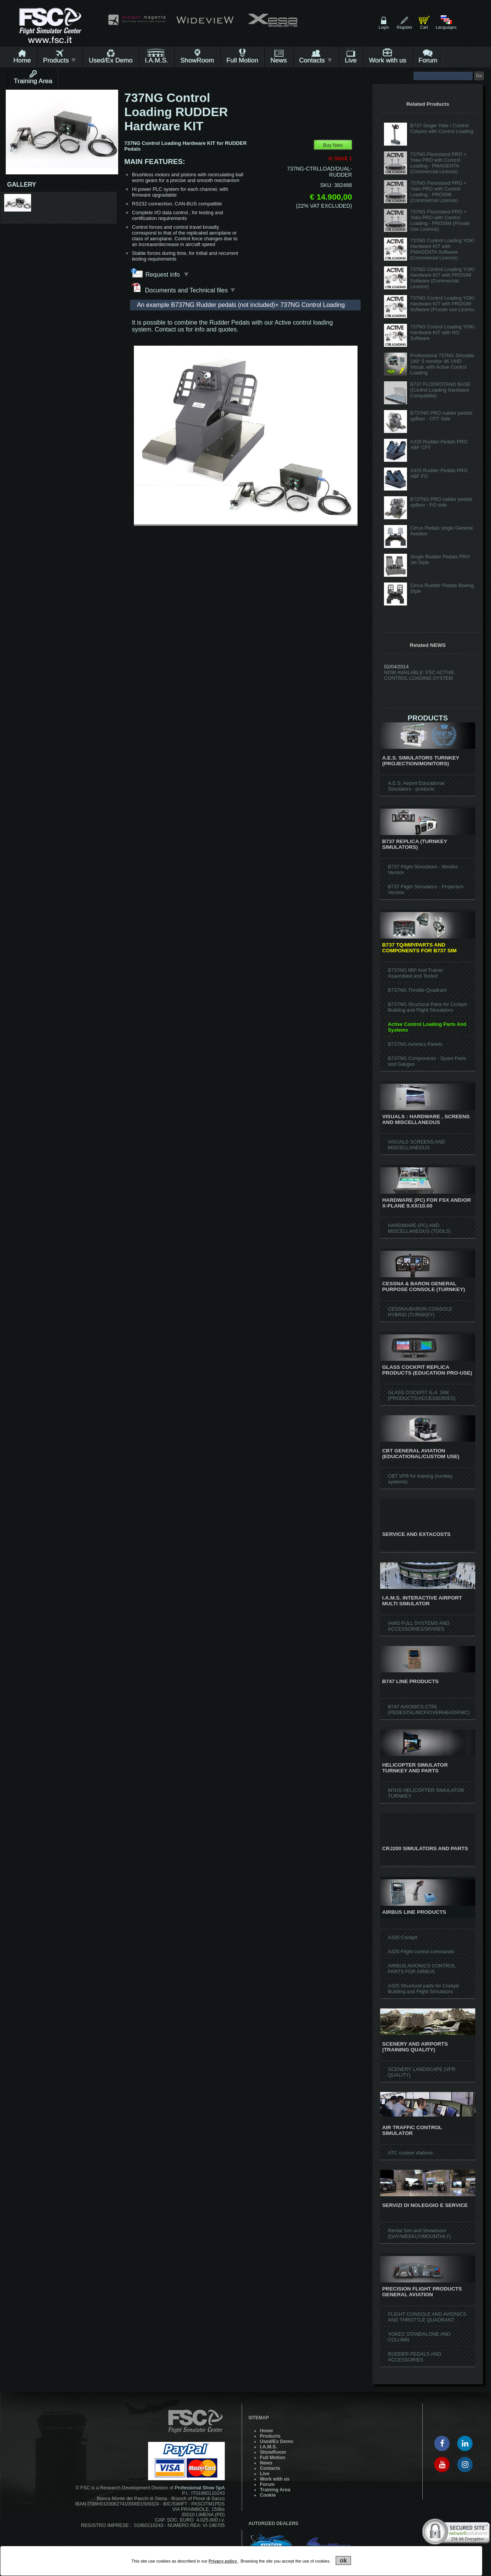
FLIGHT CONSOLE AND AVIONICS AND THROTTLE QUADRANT (427, 2317)
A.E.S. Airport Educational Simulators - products (416, 786)
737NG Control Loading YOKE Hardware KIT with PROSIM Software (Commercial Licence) (443, 277)
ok (343, 2560)
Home (22, 60)
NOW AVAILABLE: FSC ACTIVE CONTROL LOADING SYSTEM (419, 675)
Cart (424, 27)
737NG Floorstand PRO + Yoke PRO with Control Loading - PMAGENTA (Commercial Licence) (438, 162)
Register (404, 27)
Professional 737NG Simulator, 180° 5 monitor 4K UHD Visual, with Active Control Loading (443, 364)
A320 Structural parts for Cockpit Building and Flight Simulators (423, 1988)
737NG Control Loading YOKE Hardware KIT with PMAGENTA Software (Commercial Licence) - (443, 249)
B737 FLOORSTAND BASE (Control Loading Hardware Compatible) (440, 390)
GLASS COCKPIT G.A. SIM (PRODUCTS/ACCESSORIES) (421, 1395)
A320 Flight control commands (421, 1951)
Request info (167, 274)
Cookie (268, 2495)
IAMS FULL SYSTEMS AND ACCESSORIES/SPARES (418, 1626)
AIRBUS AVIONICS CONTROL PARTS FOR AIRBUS (421, 1968)
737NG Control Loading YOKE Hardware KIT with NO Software (443, 332)
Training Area (33, 81)
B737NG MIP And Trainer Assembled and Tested (415, 973)
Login (384, 27)
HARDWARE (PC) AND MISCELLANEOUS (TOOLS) (419, 1228)
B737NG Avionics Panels (415, 1044)
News (278, 60)
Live (351, 60)
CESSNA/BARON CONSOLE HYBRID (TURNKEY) (420, 1312)
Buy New (333, 145)
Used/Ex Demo (110, 60)
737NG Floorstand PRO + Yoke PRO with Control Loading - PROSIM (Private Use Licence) (440, 220)
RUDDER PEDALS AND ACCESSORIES (414, 2357)
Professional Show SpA (200, 2488)
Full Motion (242, 60)
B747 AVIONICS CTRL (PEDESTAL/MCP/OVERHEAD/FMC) (429, 1709)
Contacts (316, 60)
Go (479, 76)
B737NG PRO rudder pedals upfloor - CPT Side (441, 416)
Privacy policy (223, 2561)
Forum (428, 60)
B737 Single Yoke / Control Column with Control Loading (441, 128)
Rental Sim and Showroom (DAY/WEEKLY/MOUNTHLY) (419, 2233)
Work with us (387, 60)
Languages (446, 27)
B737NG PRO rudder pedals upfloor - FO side (441, 502)
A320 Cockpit (402, 1937)
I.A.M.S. (156, 60)
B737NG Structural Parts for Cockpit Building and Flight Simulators (427, 1007)
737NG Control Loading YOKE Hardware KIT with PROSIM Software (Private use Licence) (443, 303)
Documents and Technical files (184, 288)
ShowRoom (197, 60)
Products (59, 60)
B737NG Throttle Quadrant (417, 990)
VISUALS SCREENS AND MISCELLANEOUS (416, 1144)
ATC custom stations (410, 2153)
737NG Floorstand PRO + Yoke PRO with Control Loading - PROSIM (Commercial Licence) (438, 191)
